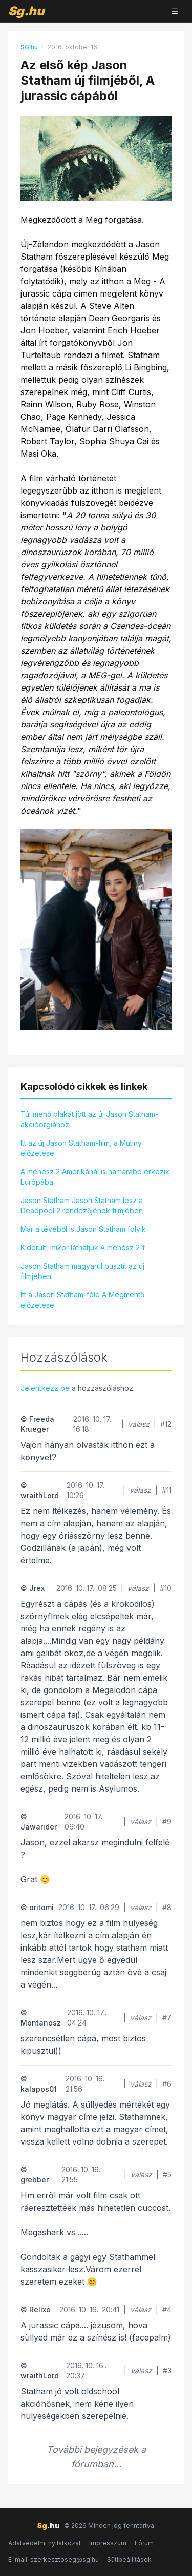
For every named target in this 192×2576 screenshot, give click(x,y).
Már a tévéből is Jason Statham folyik (83, 1229)
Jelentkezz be (45, 1388)
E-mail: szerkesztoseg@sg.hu (53, 2559)
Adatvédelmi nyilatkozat (44, 2543)
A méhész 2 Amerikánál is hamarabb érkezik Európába (94, 1176)
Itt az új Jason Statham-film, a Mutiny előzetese (81, 1147)
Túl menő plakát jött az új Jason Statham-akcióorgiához (89, 1119)
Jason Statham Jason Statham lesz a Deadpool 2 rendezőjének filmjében (81, 1205)
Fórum (144, 2543)
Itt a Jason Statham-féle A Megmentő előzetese (82, 1299)
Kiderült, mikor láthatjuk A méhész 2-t (82, 1247)
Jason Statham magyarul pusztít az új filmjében (82, 1271)
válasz (139, 1424)
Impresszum (107, 2543)
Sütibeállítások (129, 2559)
